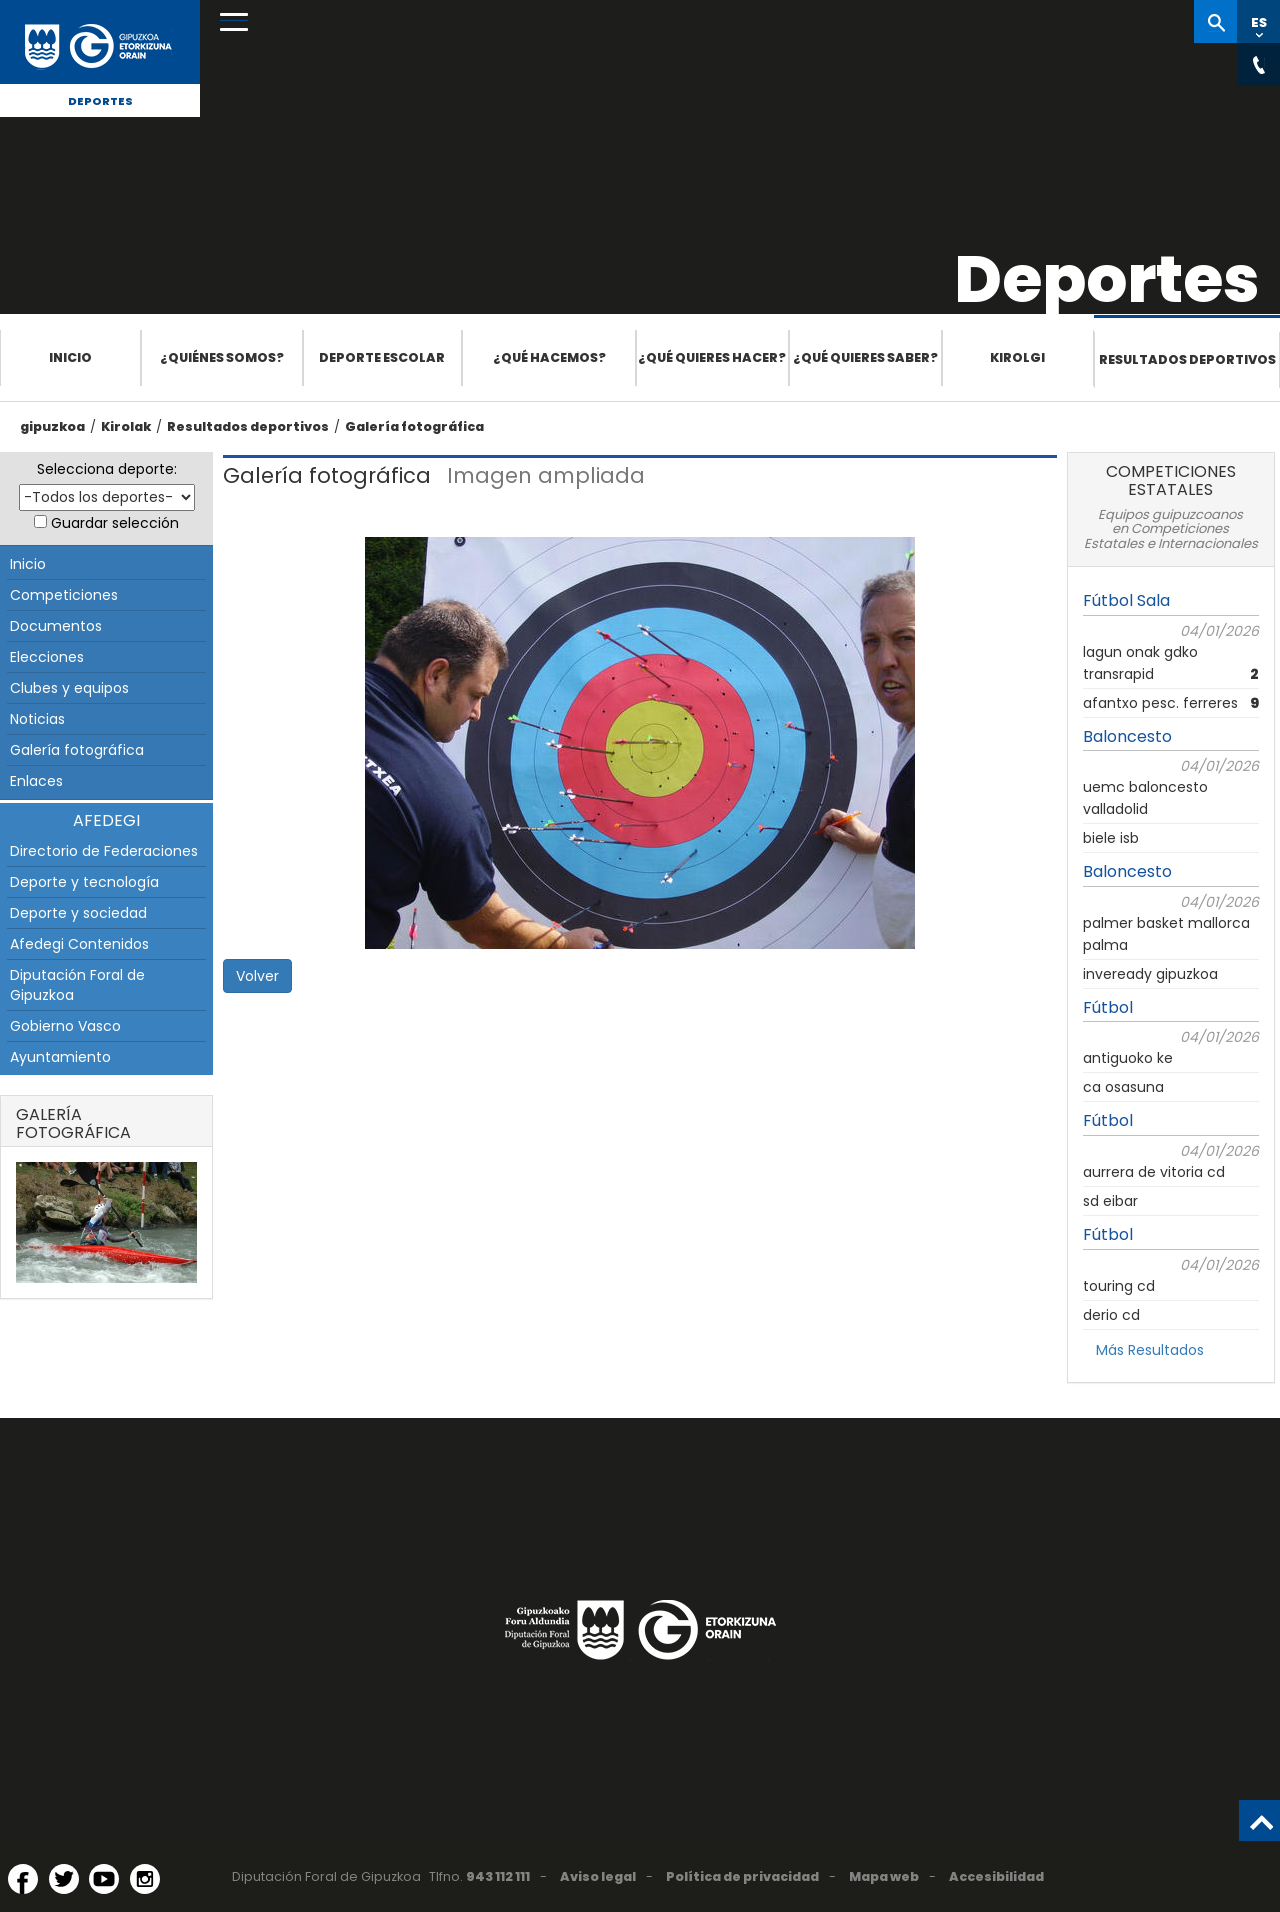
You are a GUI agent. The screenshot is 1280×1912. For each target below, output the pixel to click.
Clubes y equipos (69, 688)
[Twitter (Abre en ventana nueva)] (64, 1879)
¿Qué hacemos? (549, 357)
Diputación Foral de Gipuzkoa (77, 985)
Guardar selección (115, 523)
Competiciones (64, 595)
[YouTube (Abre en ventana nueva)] (104, 1879)
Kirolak (126, 426)
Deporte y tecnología (84, 882)
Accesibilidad (996, 1876)
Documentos (56, 626)
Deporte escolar (382, 357)
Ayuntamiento (60, 1057)
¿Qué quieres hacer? (712, 357)
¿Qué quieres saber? (865, 357)
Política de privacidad (742, 1876)
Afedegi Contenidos (79, 944)
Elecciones (47, 657)
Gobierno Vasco (65, 1026)
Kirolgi (1017, 357)
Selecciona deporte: (107, 469)
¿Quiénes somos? (222, 357)
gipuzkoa (52, 426)
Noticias (37, 719)
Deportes (100, 101)
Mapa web (884, 1876)
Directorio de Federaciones (104, 851)
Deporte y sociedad (78, 913)
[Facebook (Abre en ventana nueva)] (23, 1879)
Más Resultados (1150, 1350)
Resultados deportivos (1187, 359)
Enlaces (36, 781)
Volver (257, 976)
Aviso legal (598, 1876)
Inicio (70, 357)
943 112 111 (498, 1876)
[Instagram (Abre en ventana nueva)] (145, 1879)
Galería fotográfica (414, 426)
